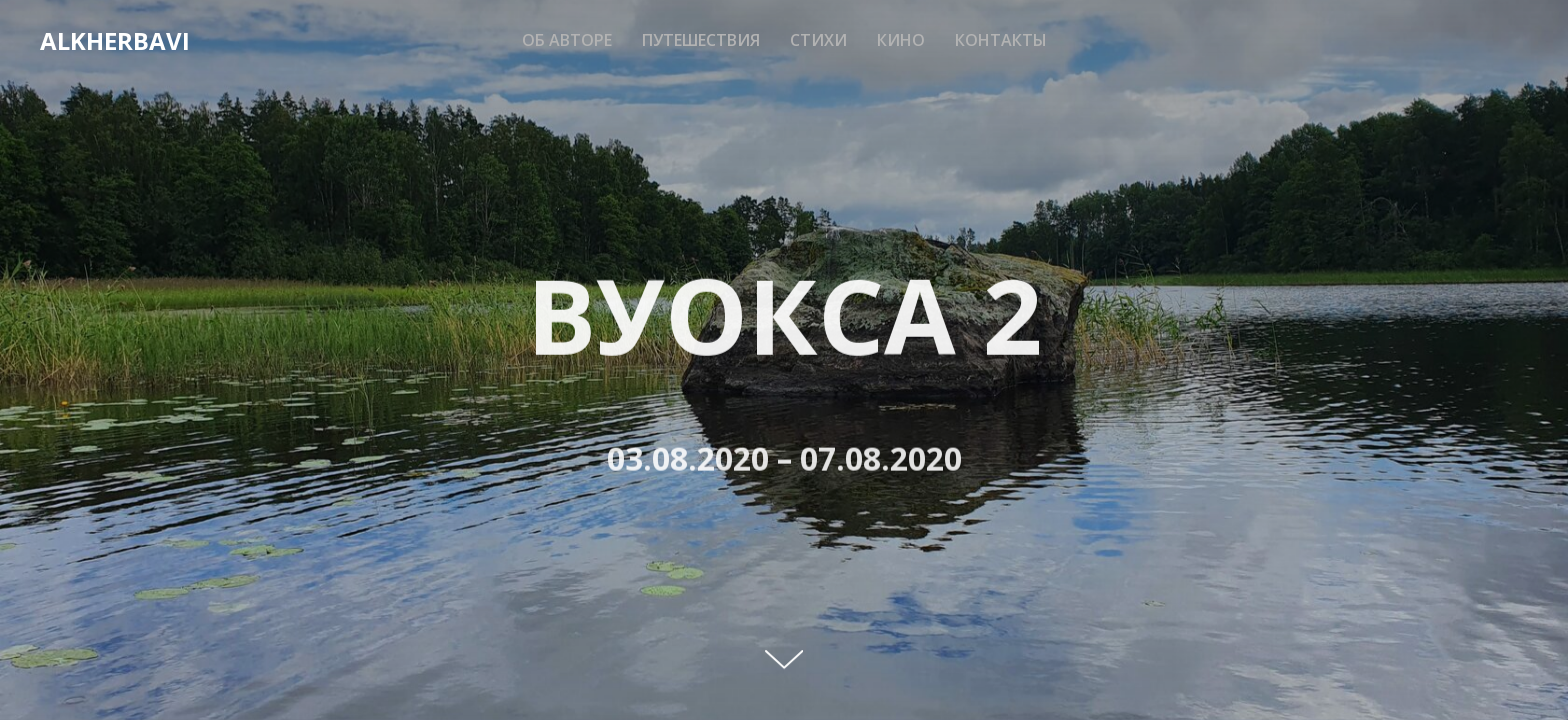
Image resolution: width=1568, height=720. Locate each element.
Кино (901, 40)
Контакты (1001, 40)
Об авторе (567, 40)
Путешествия (701, 40)
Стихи (818, 40)
